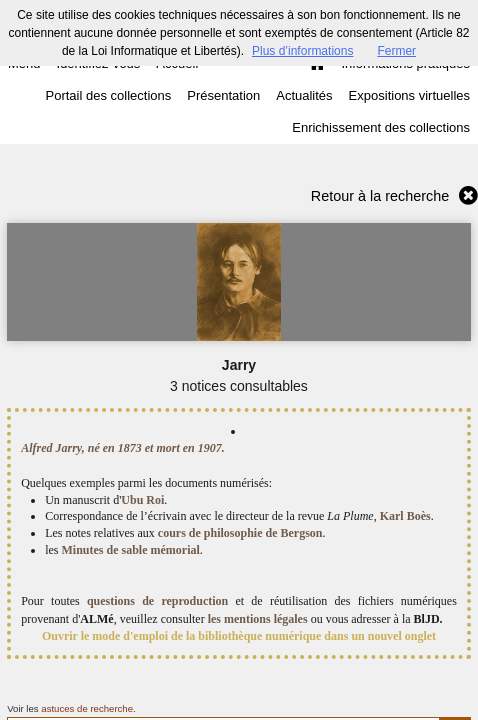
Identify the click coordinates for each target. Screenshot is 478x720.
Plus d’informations (302, 51)
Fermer (396, 51)
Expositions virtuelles (409, 95)
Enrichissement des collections (381, 127)
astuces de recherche (87, 708)
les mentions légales (258, 619)
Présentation (223, 95)
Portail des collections (109, 95)
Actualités (304, 95)
